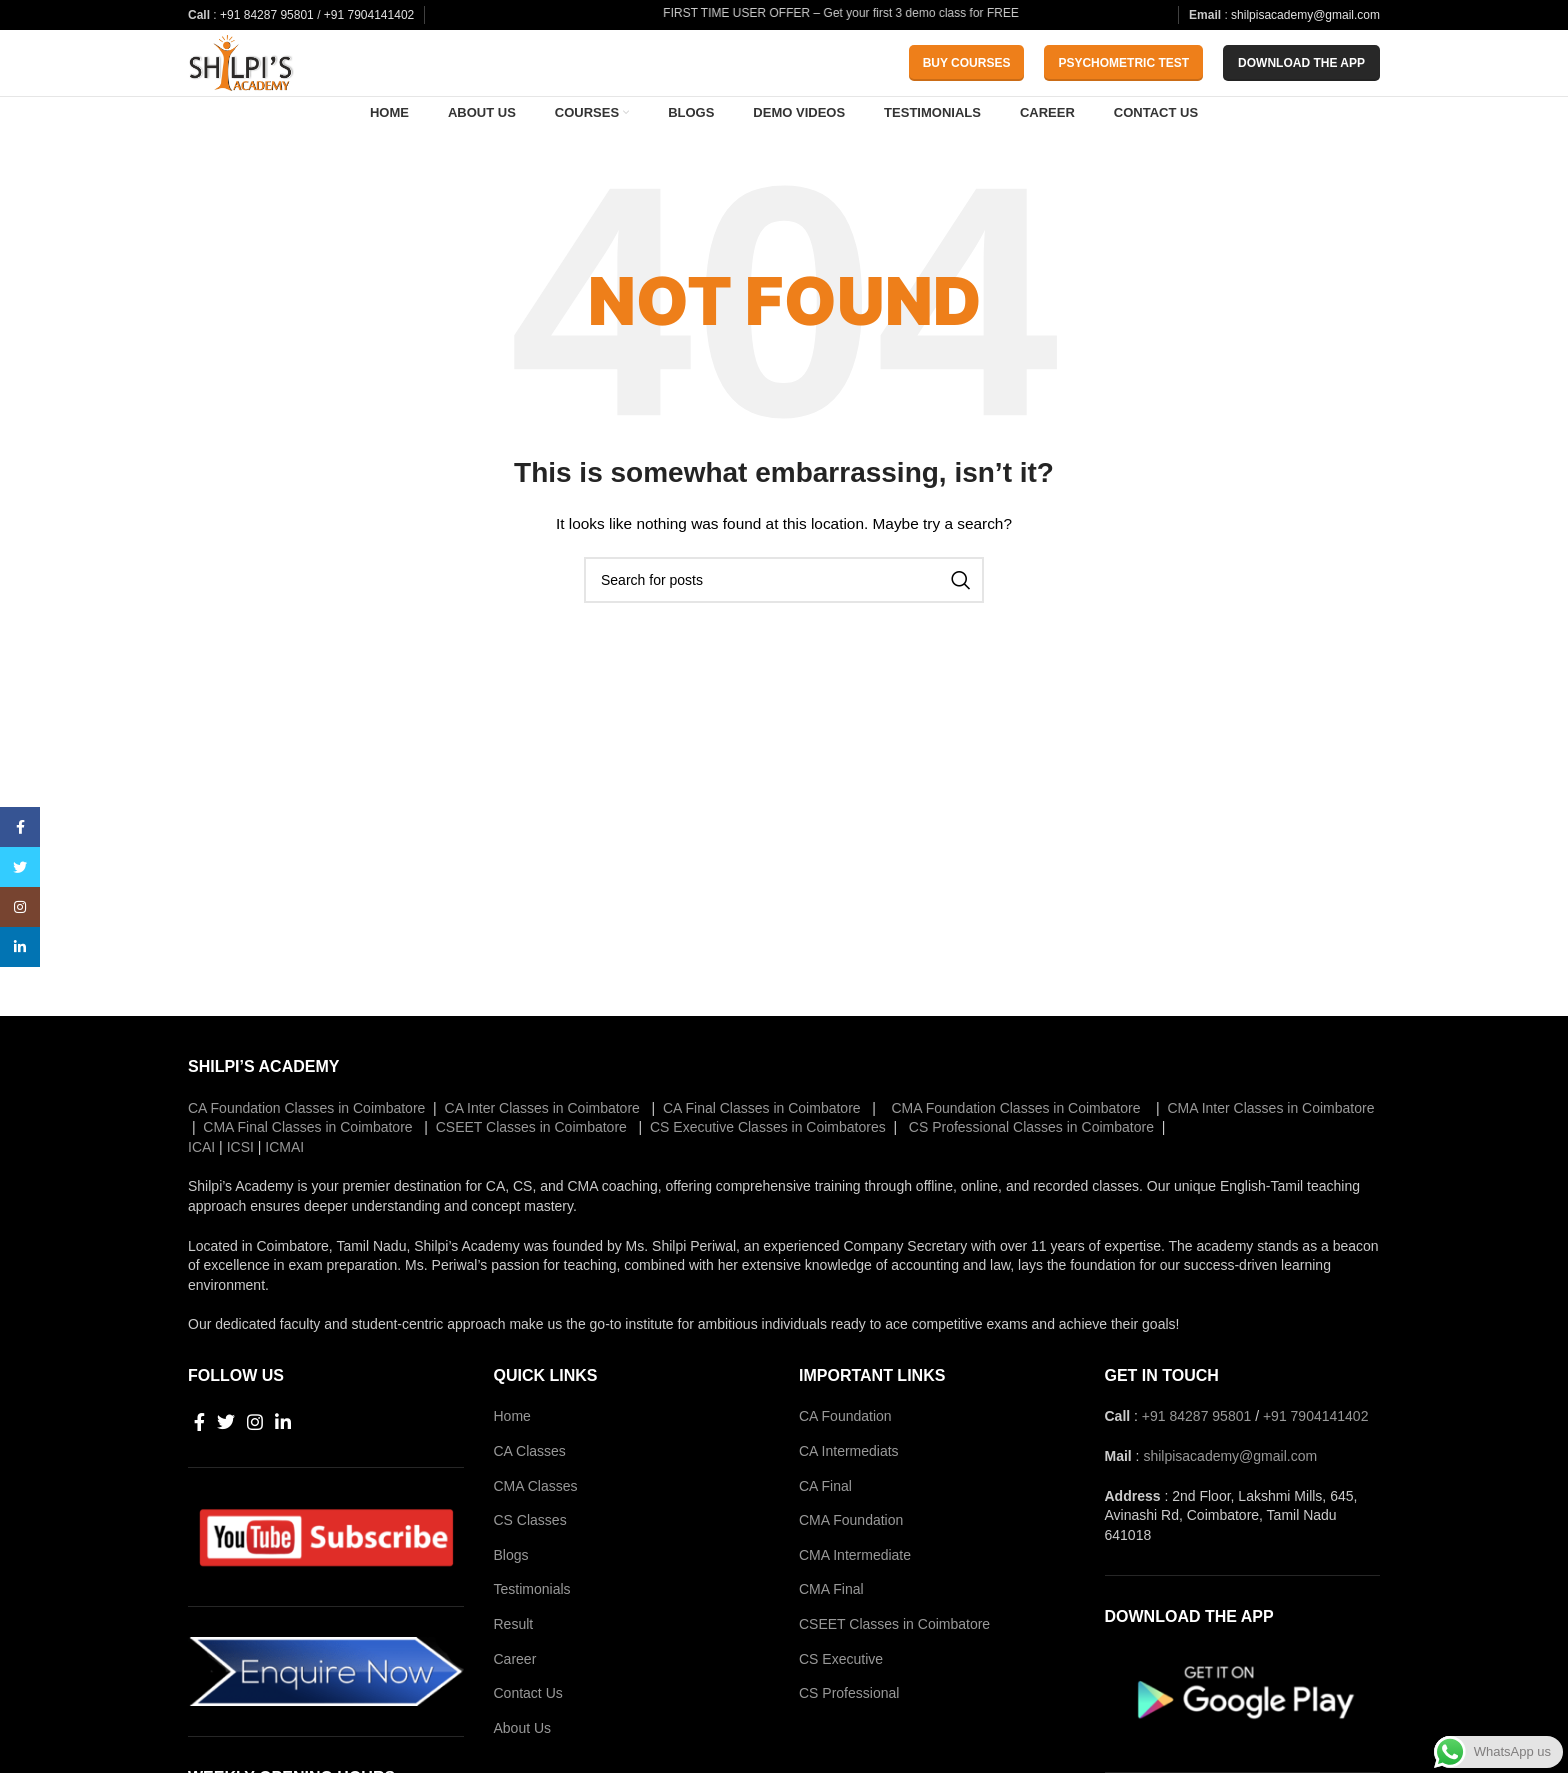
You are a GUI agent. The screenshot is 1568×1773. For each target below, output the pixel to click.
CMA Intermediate (855, 1602)
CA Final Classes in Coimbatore (760, 1155)
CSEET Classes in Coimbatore (529, 1174)
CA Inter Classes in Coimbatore (542, 1155)
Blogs (511, 1602)
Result (514, 1671)
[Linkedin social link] (283, 1470)
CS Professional (849, 1740)
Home (512, 1464)
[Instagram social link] (255, 1470)
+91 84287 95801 (268, 15)
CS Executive (841, 1706)
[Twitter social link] (226, 1470)
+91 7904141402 (369, 15)
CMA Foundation (851, 1567)
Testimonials (532, 1637)
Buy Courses (967, 83)
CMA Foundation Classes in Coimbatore (1014, 1155)
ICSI (240, 1194)
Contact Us (528, 1740)
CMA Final (831, 1637)
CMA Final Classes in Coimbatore (305, 1174)
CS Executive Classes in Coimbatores (766, 1174)
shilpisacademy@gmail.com (1305, 15)
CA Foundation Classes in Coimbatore (306, 1155)
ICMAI (284, 1194)
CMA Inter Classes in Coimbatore (1269, 1155)
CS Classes (530, 1567)
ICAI (201, 1194)
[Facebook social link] (199, 1470)
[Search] (784, 627)
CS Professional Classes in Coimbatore (1029, 1174)
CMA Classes (536, 1533)
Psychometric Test (1123, 83)
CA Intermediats (849, 1498)
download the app (1301, 83)
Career (515, 1706)
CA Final (825, 1533)
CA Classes (530, 1498)
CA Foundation (845, 1464)
